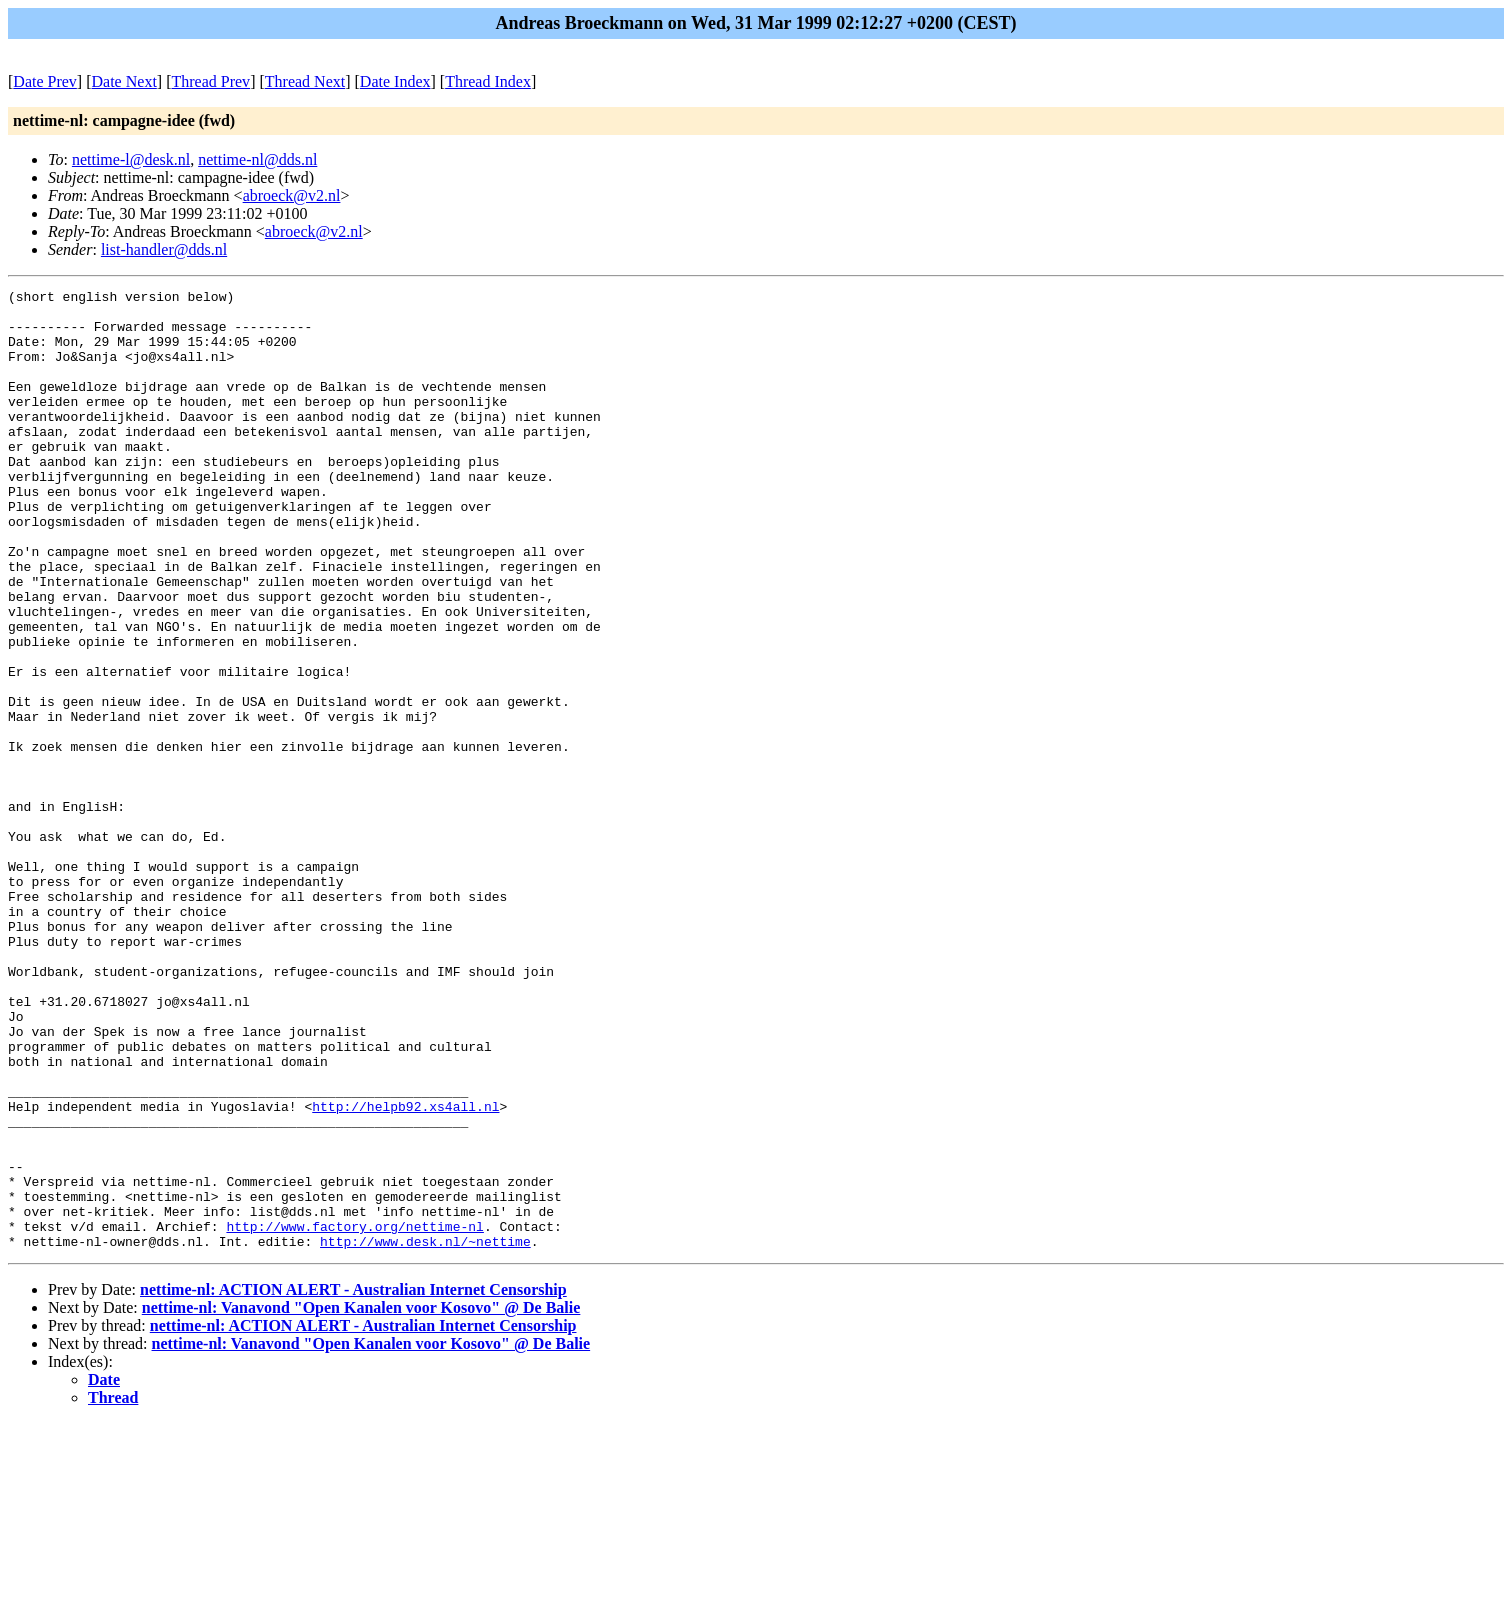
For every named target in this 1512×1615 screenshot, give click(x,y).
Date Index (395, 81)
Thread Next (305, 81)
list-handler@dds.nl (164, 249)
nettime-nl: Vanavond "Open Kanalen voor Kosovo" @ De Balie (361, 1499)
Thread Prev (210, 81)
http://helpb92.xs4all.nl (405, 1271)
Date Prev (45, 81)
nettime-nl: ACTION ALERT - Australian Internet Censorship (353, 1481)
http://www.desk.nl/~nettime (425, 1433)
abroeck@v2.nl (292, 195)
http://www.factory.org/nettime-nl (354, 1415)
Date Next (124, 81)
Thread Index (488, 81)
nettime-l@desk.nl (131, 159)
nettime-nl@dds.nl (257, 159)
